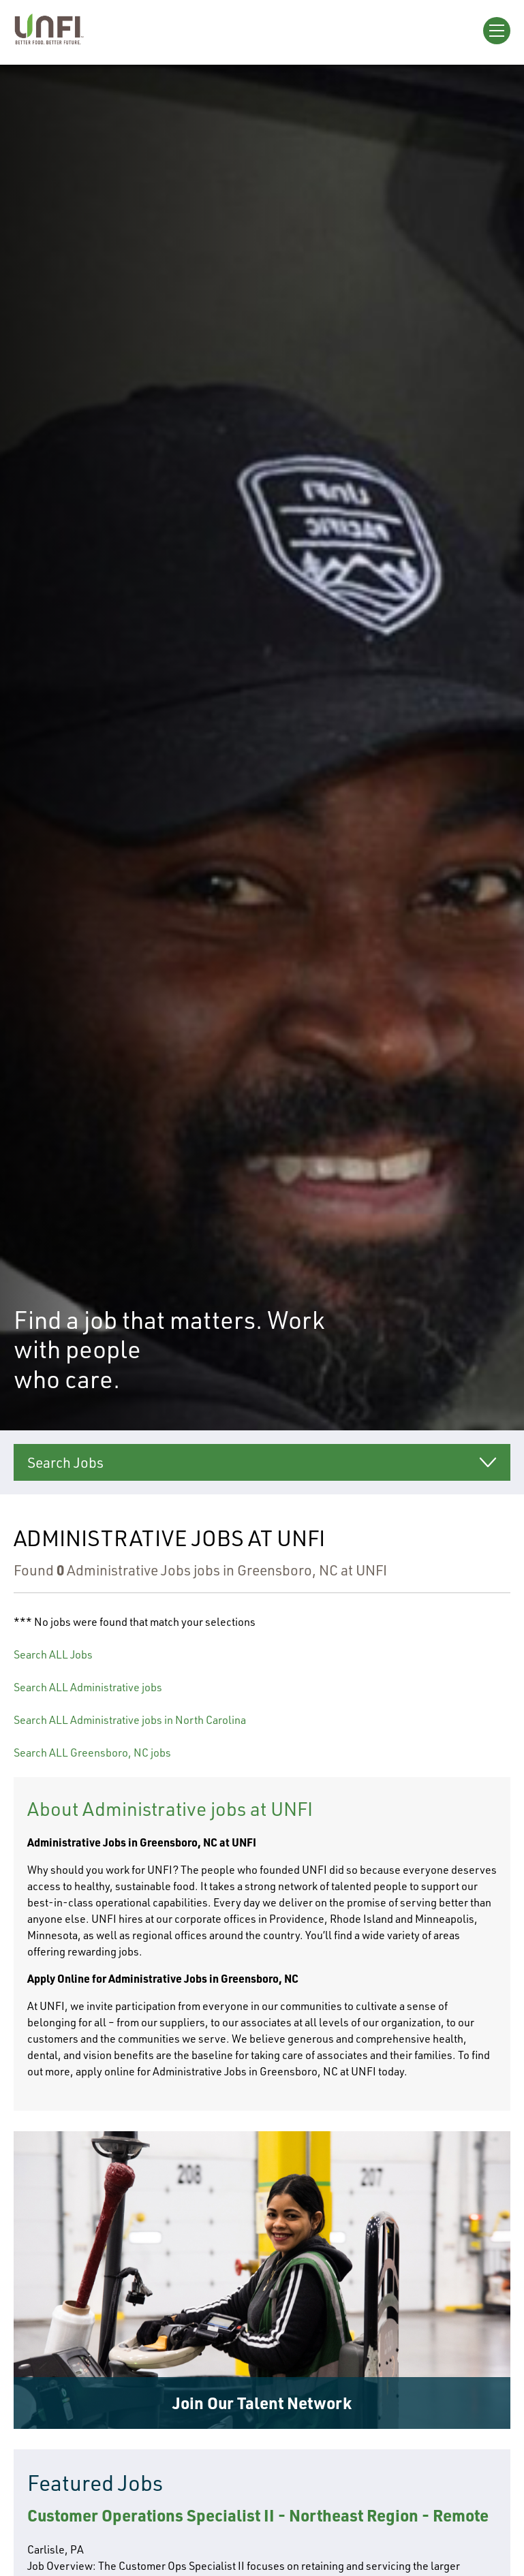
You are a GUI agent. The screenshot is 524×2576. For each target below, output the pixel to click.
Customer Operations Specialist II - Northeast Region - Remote (258, 2515)
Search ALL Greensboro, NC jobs (92, 1752)
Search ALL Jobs (53, 1654)
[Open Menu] (496, 30)
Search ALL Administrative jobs (88, 1687)
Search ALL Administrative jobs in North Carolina (130, 1720)
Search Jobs (65, 1462)
